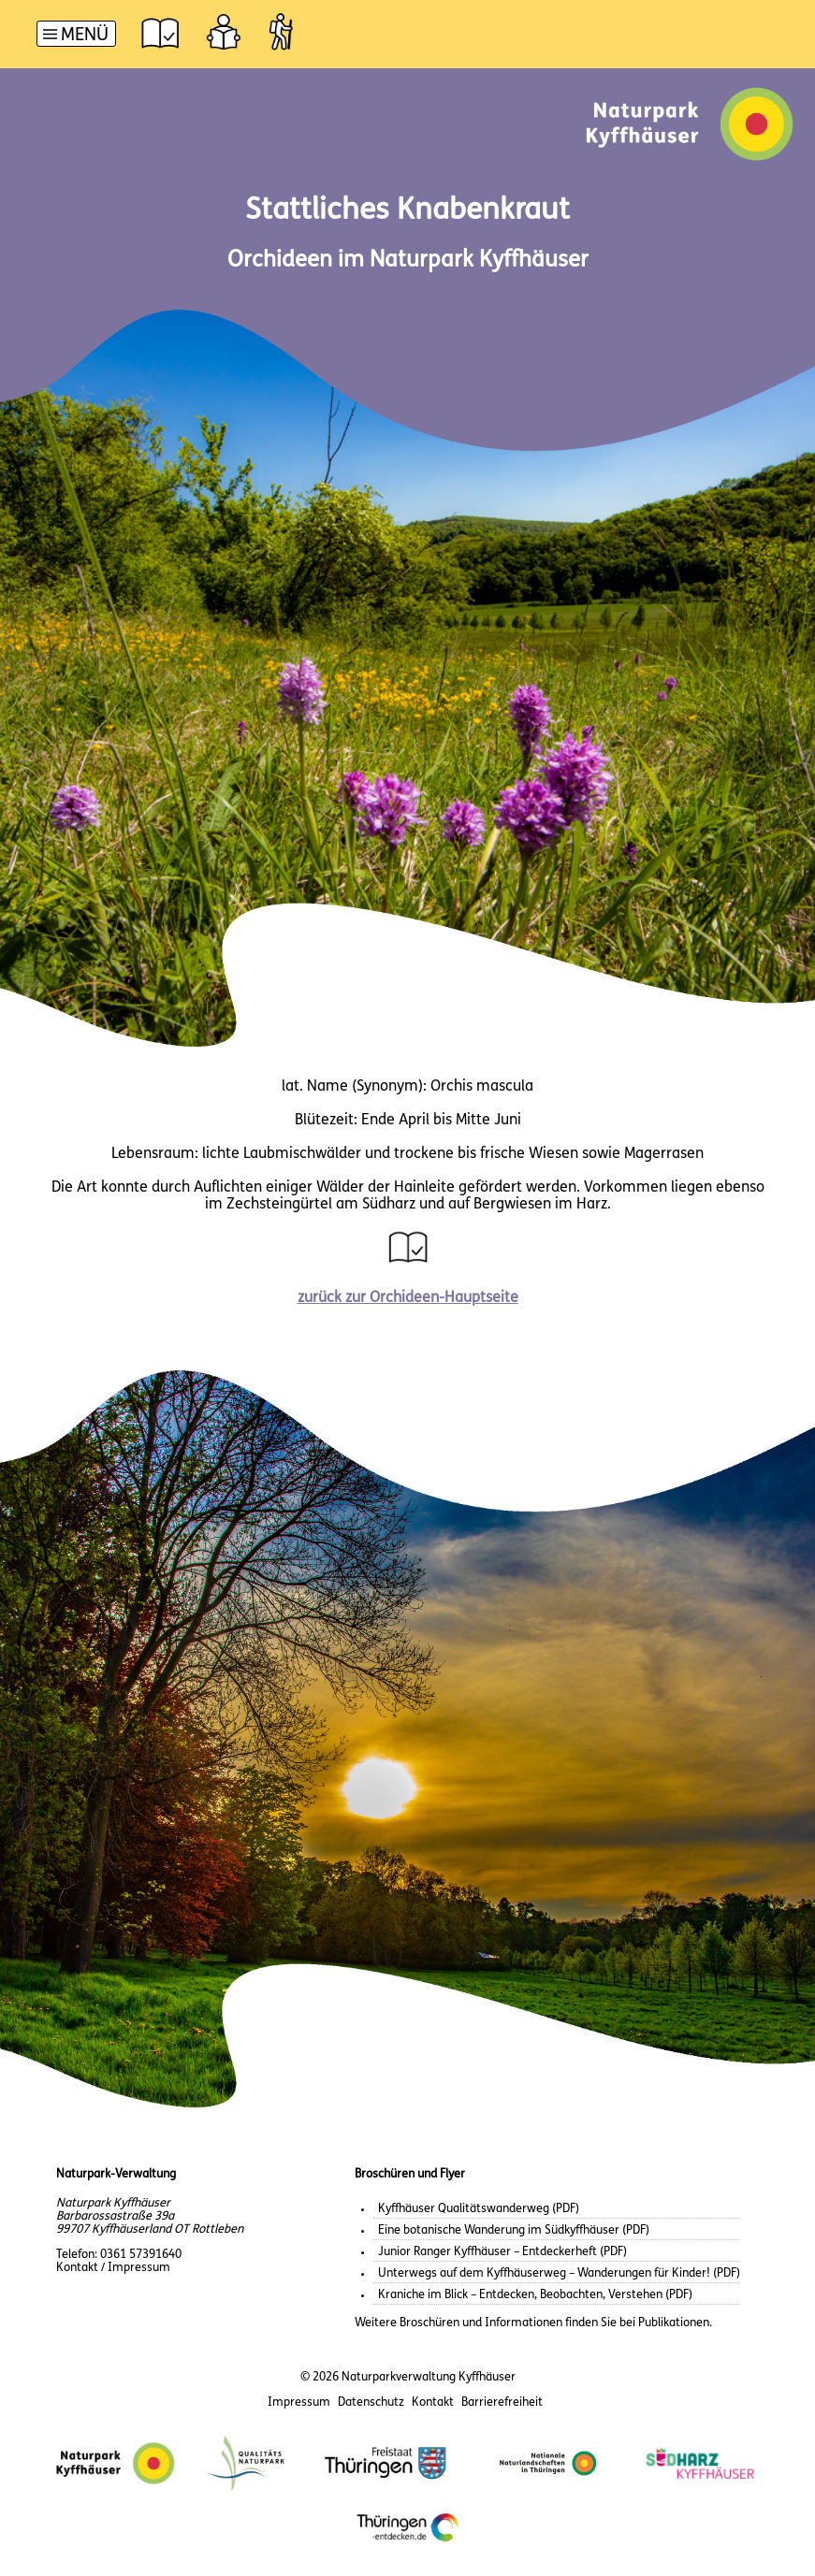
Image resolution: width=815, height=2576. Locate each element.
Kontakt (433, 2402)
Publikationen (673, 2323)
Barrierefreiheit (502, 2402)
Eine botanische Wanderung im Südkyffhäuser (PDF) (513, 2230)
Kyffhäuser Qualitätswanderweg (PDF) (478, 2209)
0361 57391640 (141, 2255)
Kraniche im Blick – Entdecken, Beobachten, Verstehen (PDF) (535, 2295)
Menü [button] (85, 36)
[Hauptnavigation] (76, 36)
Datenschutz (371, 2402)
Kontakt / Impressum (113, 2268)
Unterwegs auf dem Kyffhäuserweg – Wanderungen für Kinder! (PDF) (559, 2273)
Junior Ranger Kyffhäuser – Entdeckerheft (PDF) (502, 2252)
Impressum (299, 2402)
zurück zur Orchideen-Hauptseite (408, 1298)
